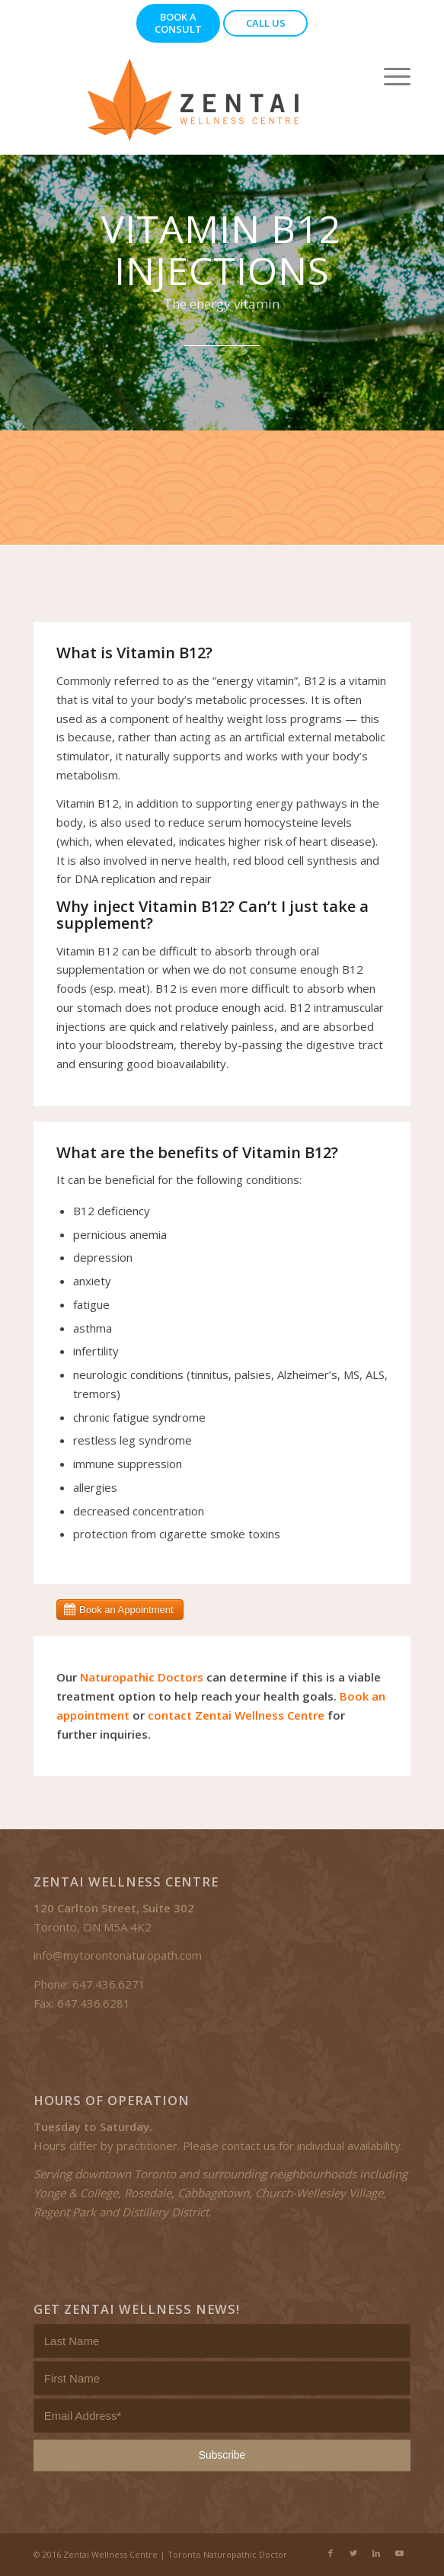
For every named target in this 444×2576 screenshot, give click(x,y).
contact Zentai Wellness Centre (236, 1715)
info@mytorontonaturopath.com (118, 1955)
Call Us (266, 23)
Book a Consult (178, 23)
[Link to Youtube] (399, 2553)
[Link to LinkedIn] (376, 2553)
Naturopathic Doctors (141, 1677)
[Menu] (389, 76)
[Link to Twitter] (353, 2553)
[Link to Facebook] (330, 2553)
